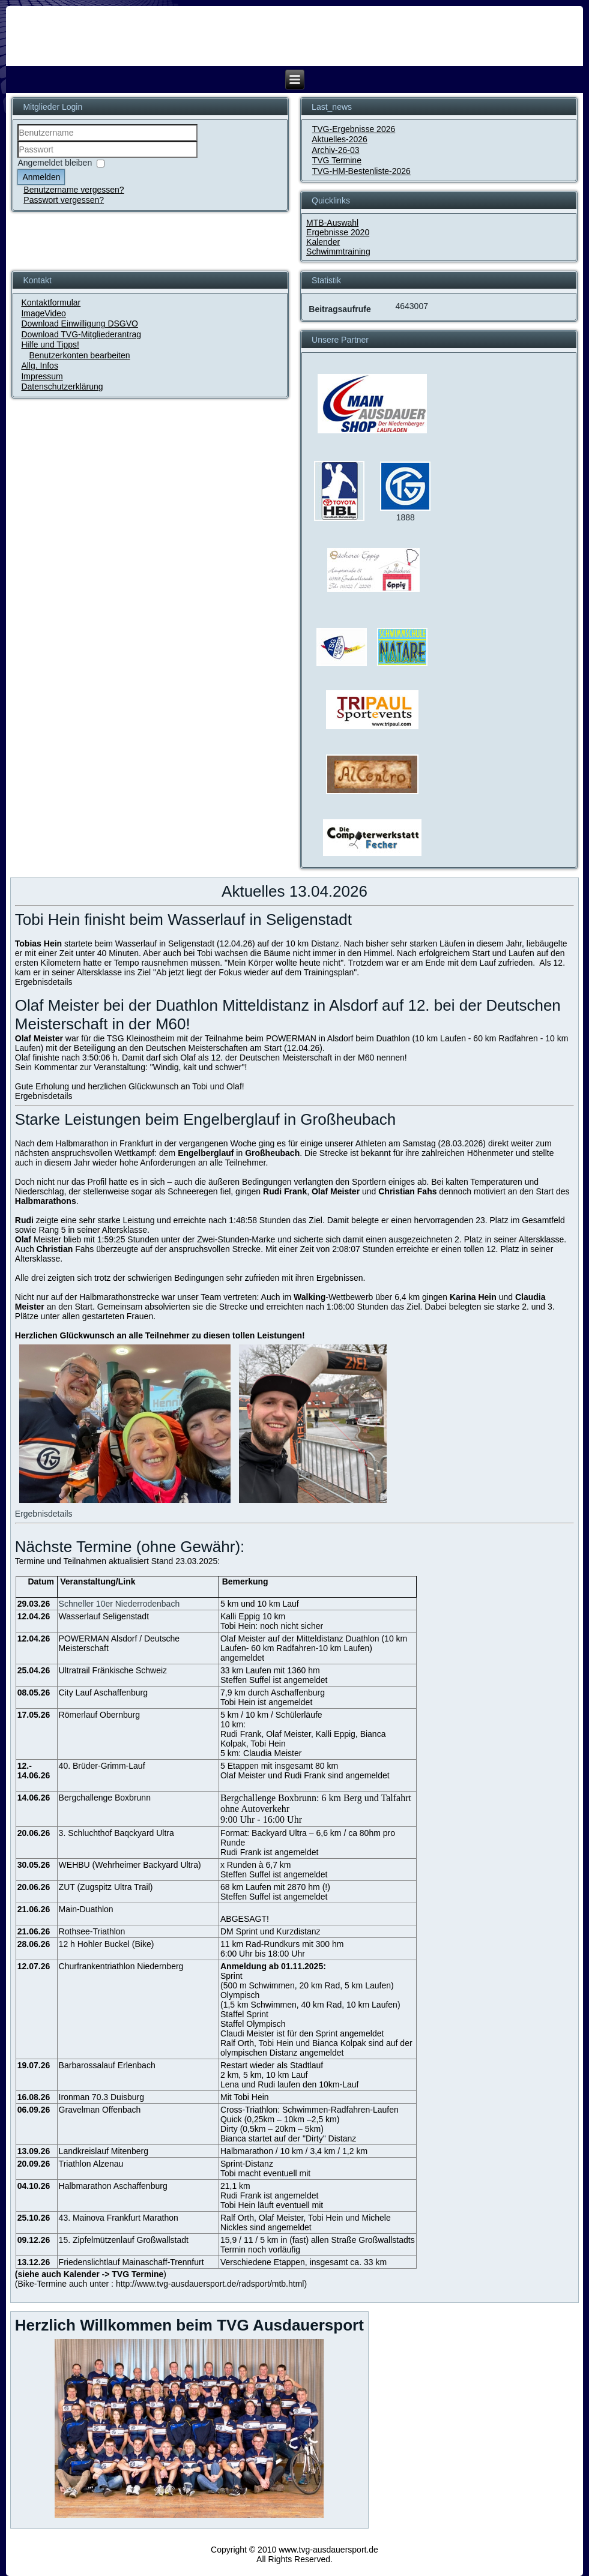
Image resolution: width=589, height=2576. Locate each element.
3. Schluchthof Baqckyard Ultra (116, 1833)
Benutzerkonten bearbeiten (79, 355)
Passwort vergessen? (63, 200)
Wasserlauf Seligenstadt (104, 1616)
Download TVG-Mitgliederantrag (81, 334)
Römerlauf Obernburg (99, 1715)
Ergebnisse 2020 (337, 232)
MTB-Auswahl (332, 222)
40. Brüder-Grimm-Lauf (102, 1766)
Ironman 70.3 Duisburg (101, 2097)
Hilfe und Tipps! (50, 344)
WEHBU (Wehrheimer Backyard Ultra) (130, 1865)
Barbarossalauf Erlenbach (107, 2065)
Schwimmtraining (338, 251)
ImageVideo (43, 313)
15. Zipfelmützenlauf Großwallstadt (124, 2240)
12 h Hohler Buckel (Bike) (106, 1944)
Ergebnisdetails (44, 982)
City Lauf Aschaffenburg (103, 1692)
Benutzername (17, 141)
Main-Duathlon (86, 1909)
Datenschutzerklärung (62, 386)
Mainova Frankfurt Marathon (125, 2217)
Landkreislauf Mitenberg (103, 2151)
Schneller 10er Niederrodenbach (119, 1603)
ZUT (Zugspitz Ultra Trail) (106, 1887)
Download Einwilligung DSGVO (79, 323)
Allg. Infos (39, 365)
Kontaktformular (50, 302)
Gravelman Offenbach (100, 2109)
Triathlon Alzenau (91, 2163)
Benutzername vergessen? (73, 189)
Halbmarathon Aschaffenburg (113, 2186)
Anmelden (41, 177)
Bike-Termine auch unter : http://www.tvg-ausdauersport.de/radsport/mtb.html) (162, 2284)
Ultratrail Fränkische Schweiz (113, 1670)
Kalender (323, 242)
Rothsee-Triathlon (92, 1931)
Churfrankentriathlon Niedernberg (121, 1966)
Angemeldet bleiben (54, 162)
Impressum (41, 376)
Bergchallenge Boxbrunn (105, 1797)
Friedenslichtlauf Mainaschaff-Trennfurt (131, 2262)
